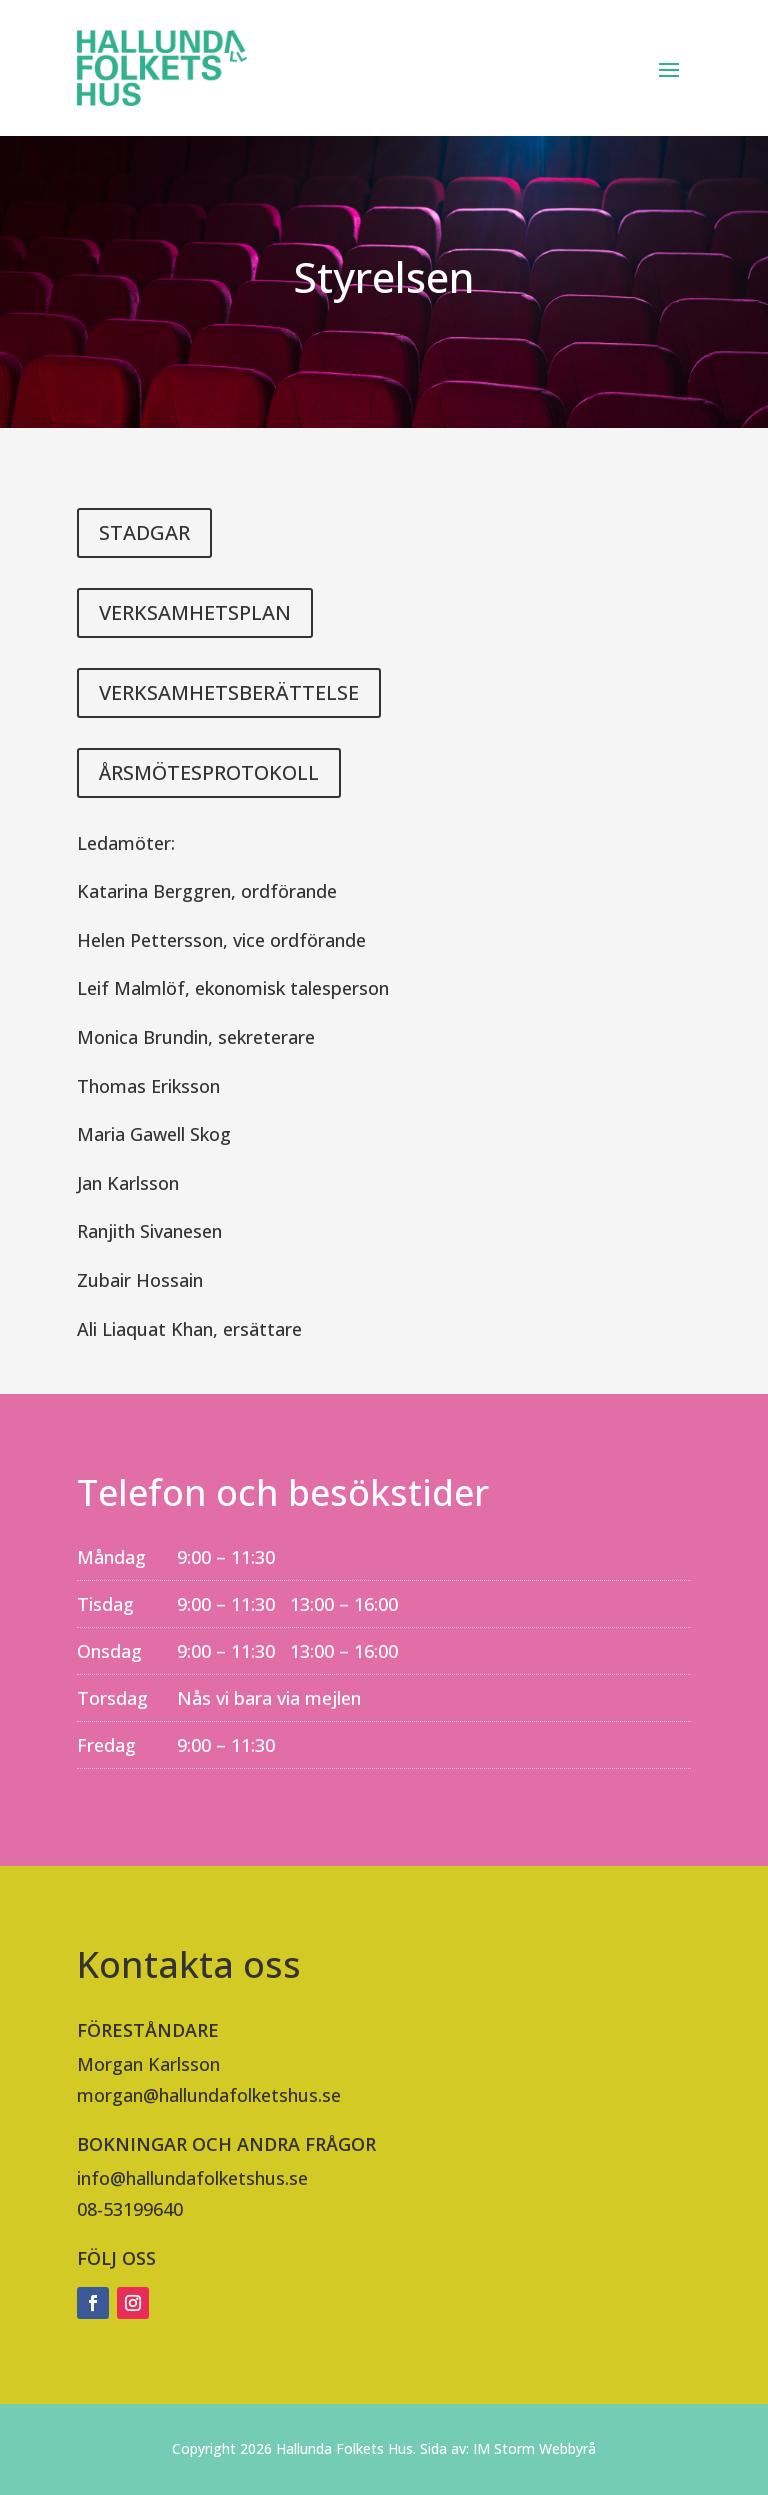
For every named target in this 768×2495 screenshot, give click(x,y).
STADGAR (144, 532)
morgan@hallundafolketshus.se (209, 2095)
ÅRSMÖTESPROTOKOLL (209, 772)
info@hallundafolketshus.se (192, 2178)
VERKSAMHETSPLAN (195, 612)
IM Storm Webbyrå (534, 2448)
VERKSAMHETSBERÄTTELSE (229, 692)
